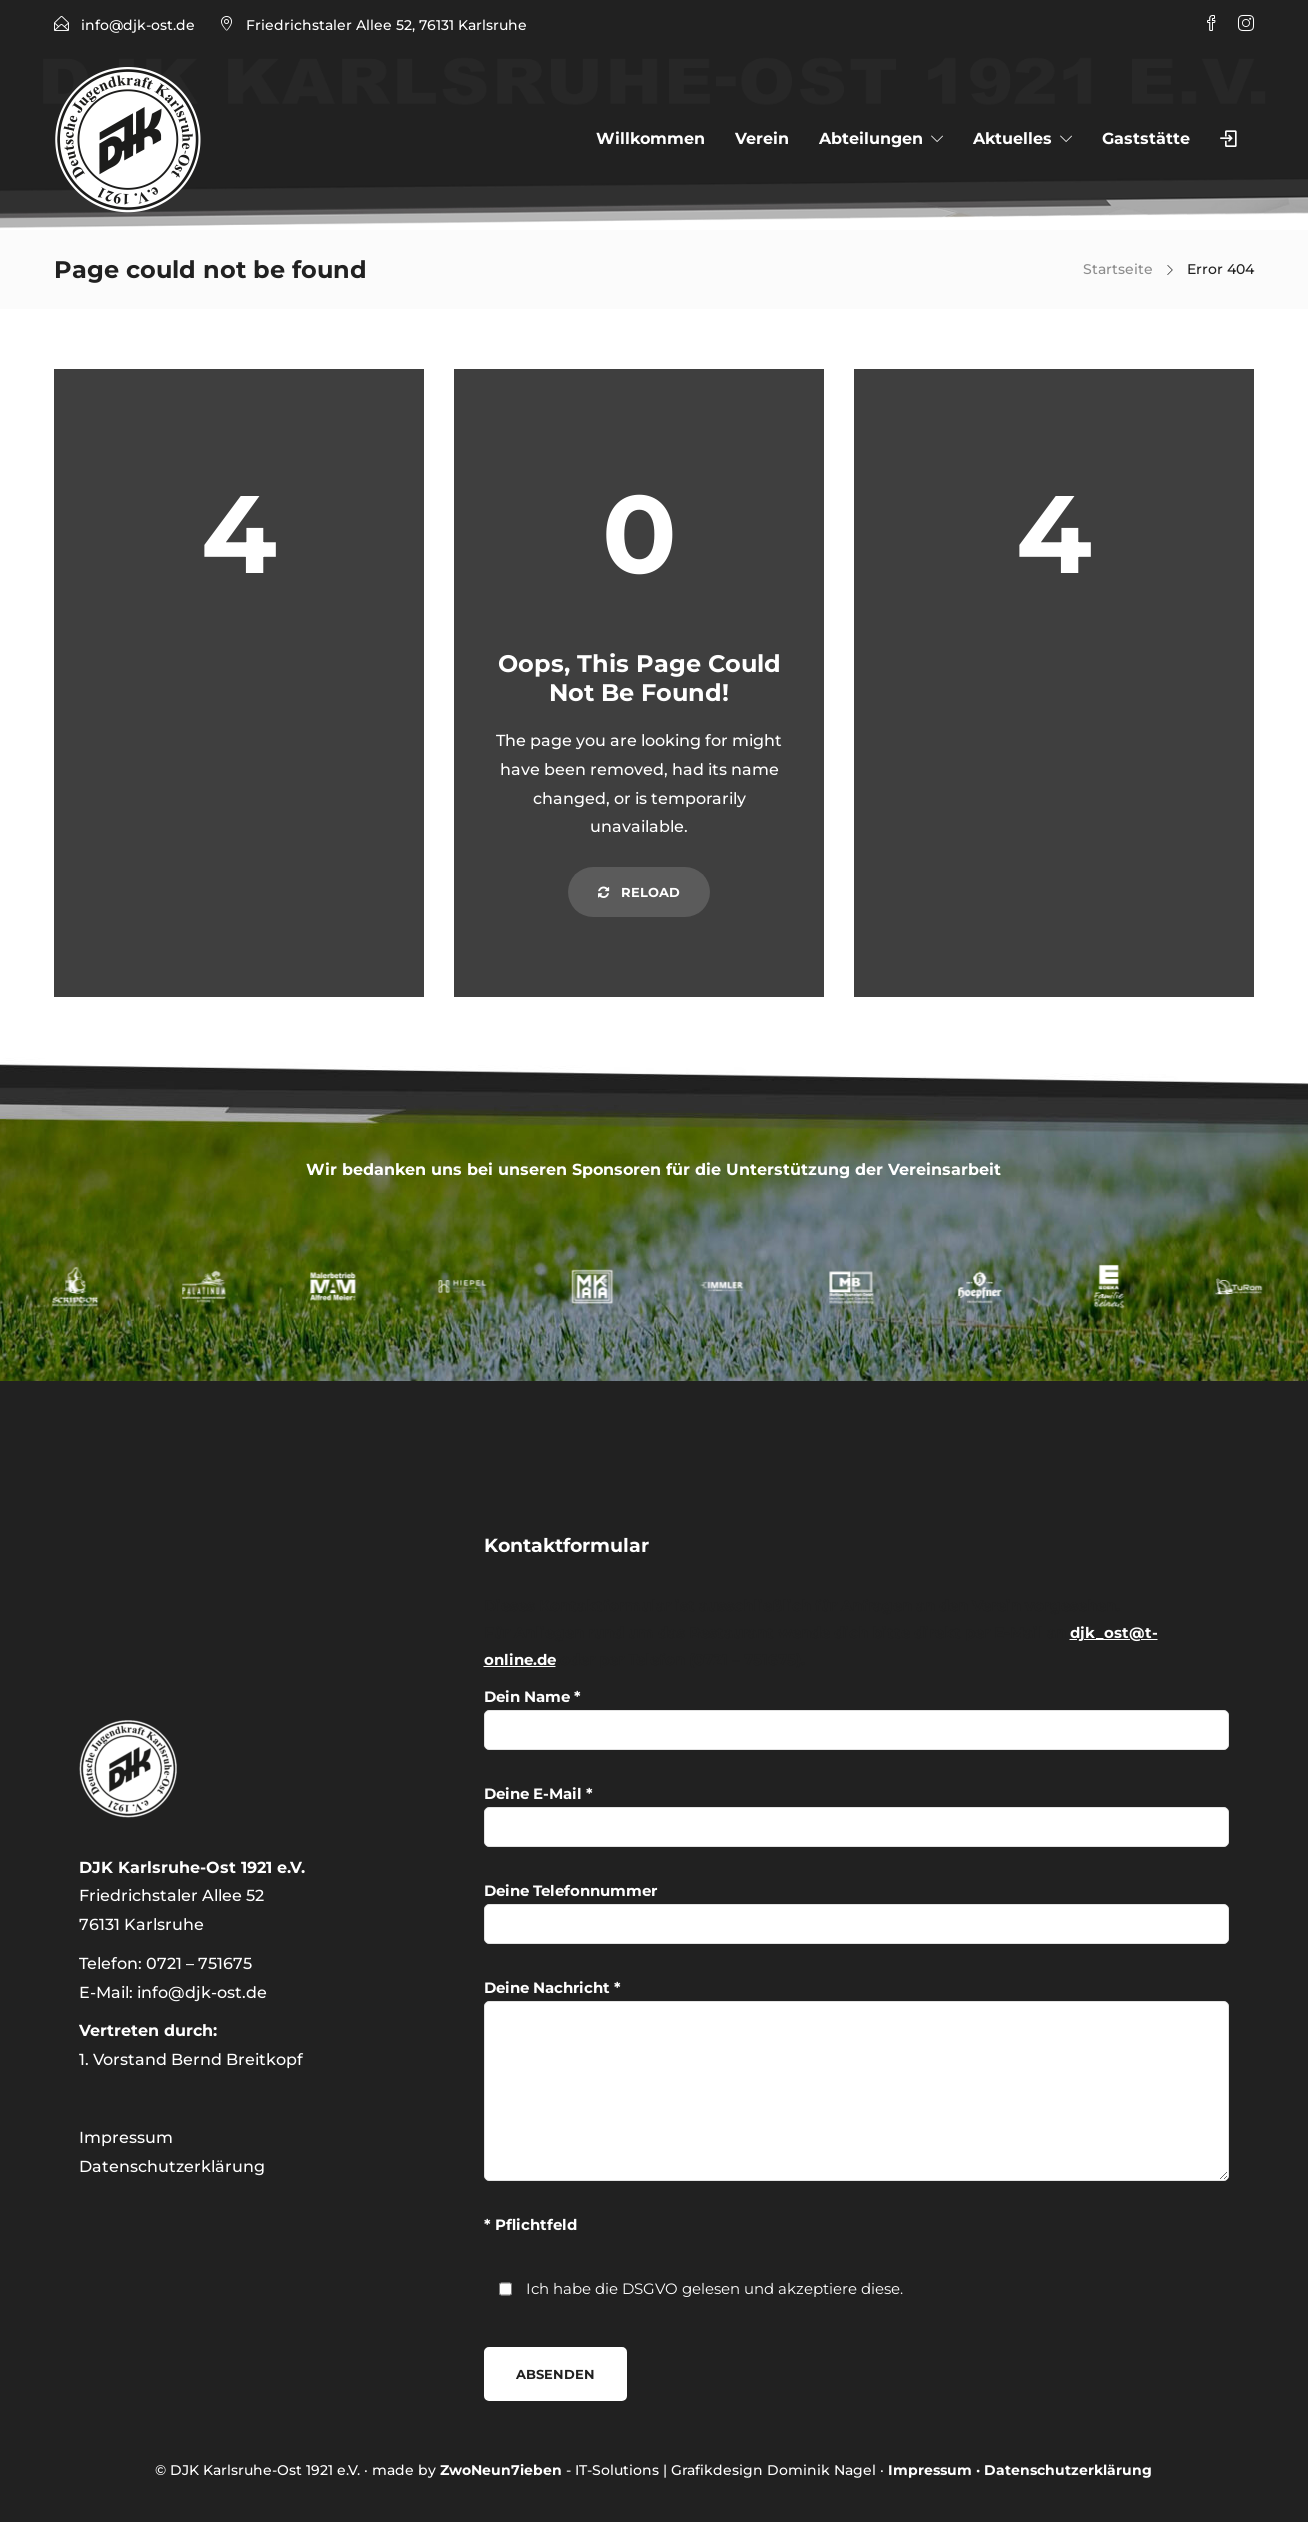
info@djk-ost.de (138, 25)
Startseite (1118, 269)
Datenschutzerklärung (172, 2166)
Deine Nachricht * (856, 2079)
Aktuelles (1012, 138)
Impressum (126, 2137)
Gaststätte (1146, 138)
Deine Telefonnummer (856, 1912)
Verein (762, 138)
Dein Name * (856, 1718)
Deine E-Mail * (856, 1815)
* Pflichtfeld (530, 2224)
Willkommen (650, 138)
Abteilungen (871, 138)
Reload (639, 892)
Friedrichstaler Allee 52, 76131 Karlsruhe (386, 25)
